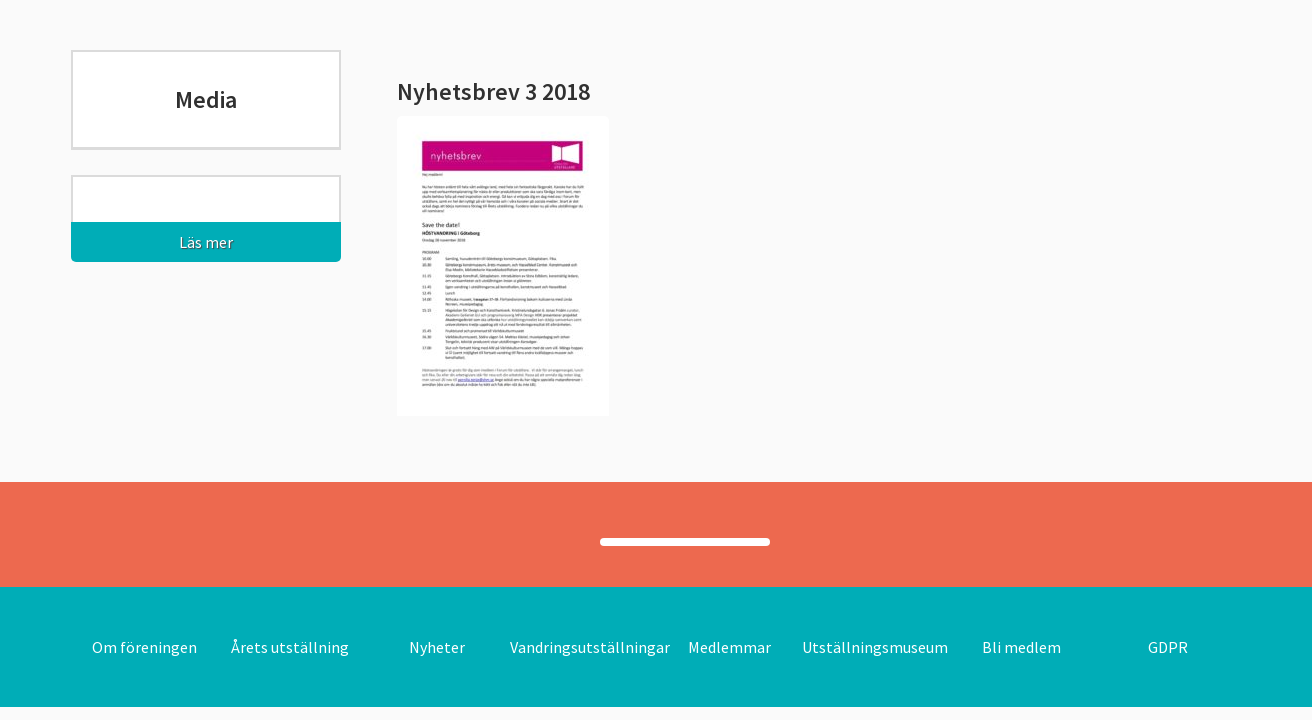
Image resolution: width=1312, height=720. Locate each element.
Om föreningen (144, 647)
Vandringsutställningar (590, 647)
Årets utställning (290, 647)
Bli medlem (1021, 647)
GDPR (1168, 647)
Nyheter (437, 647)
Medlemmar (729, 647)
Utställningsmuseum (875, 647)
